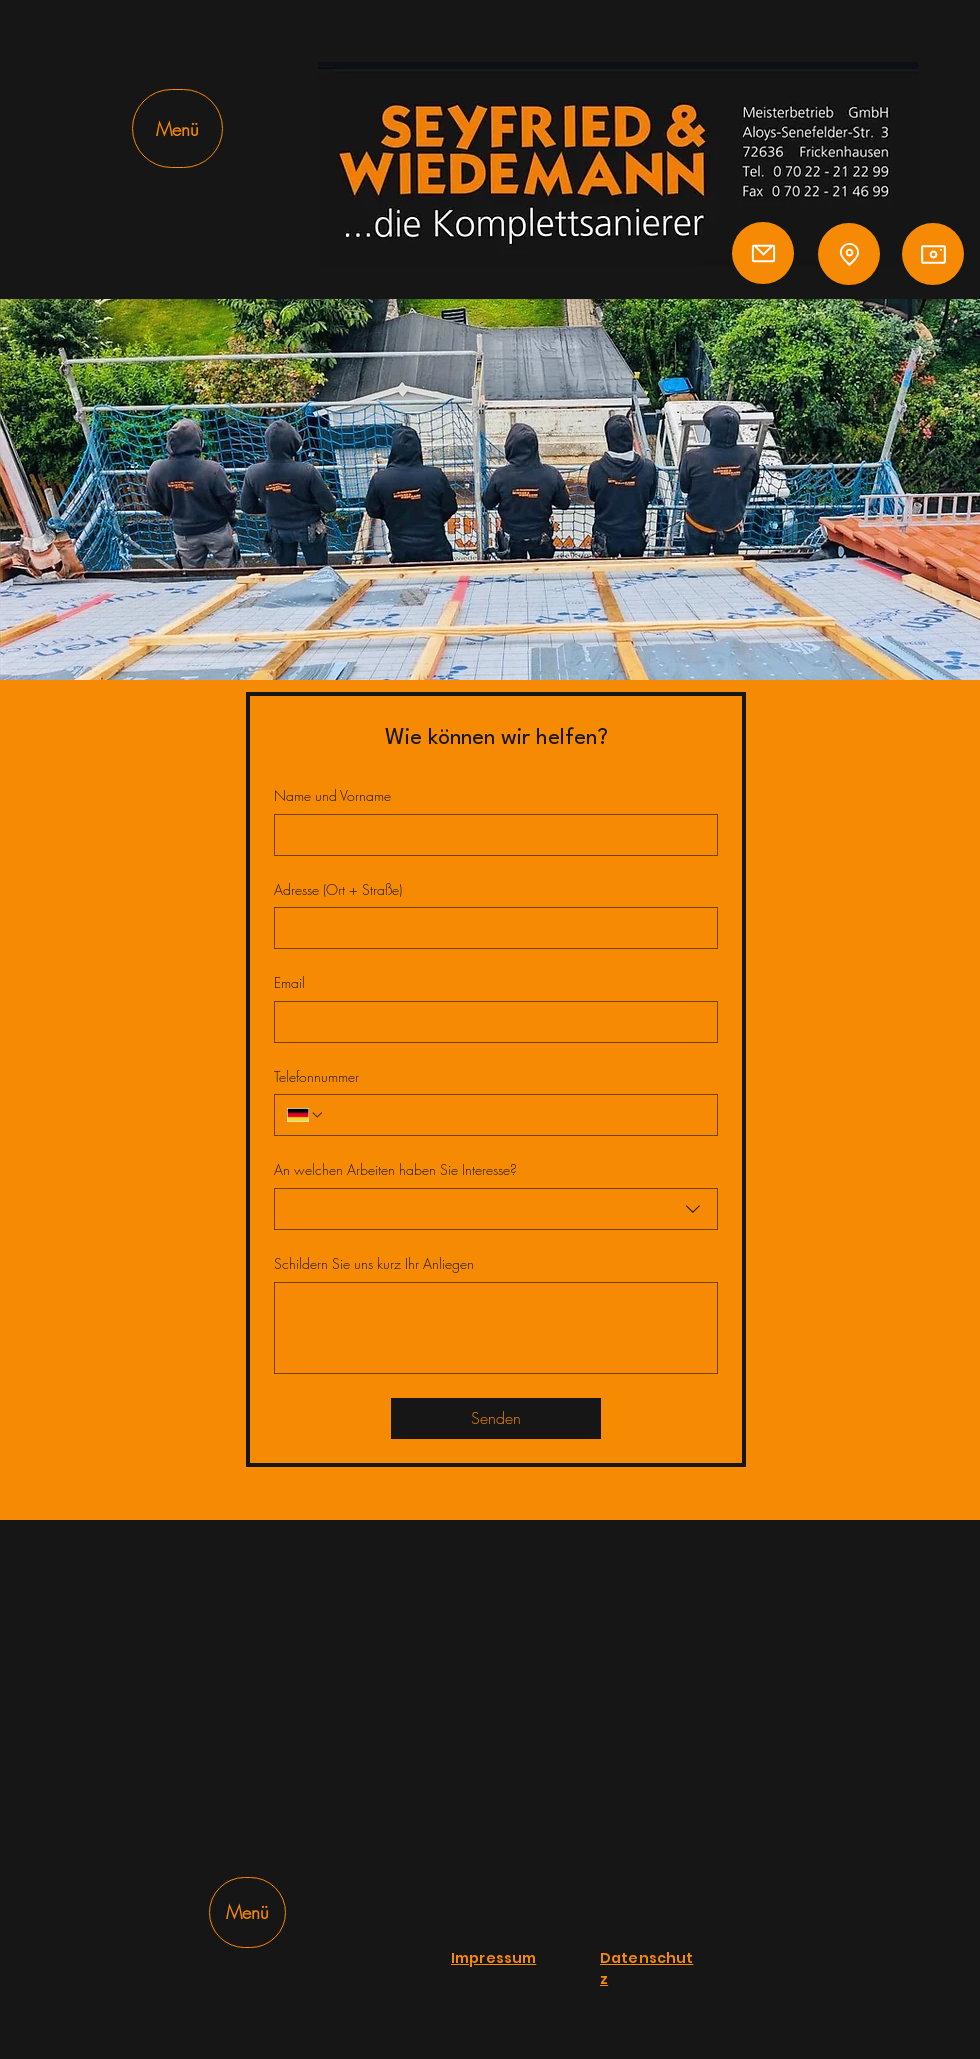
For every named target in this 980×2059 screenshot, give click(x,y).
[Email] (490, 1022)
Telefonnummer (316, 1076)
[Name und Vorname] (490, 835)
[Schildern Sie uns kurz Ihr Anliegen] (496, 1328)
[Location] (849, 254)
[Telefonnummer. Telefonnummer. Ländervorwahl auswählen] (306, 1115)
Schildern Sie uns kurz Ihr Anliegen (374, 1263)
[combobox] (496, 1209)
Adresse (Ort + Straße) (338, 889)
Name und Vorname (332, 795)
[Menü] (177, 128)
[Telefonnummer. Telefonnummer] (515, 1115)
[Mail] (763, 253)
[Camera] (933, 254)
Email (289, 982)
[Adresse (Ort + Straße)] (490, 928)
